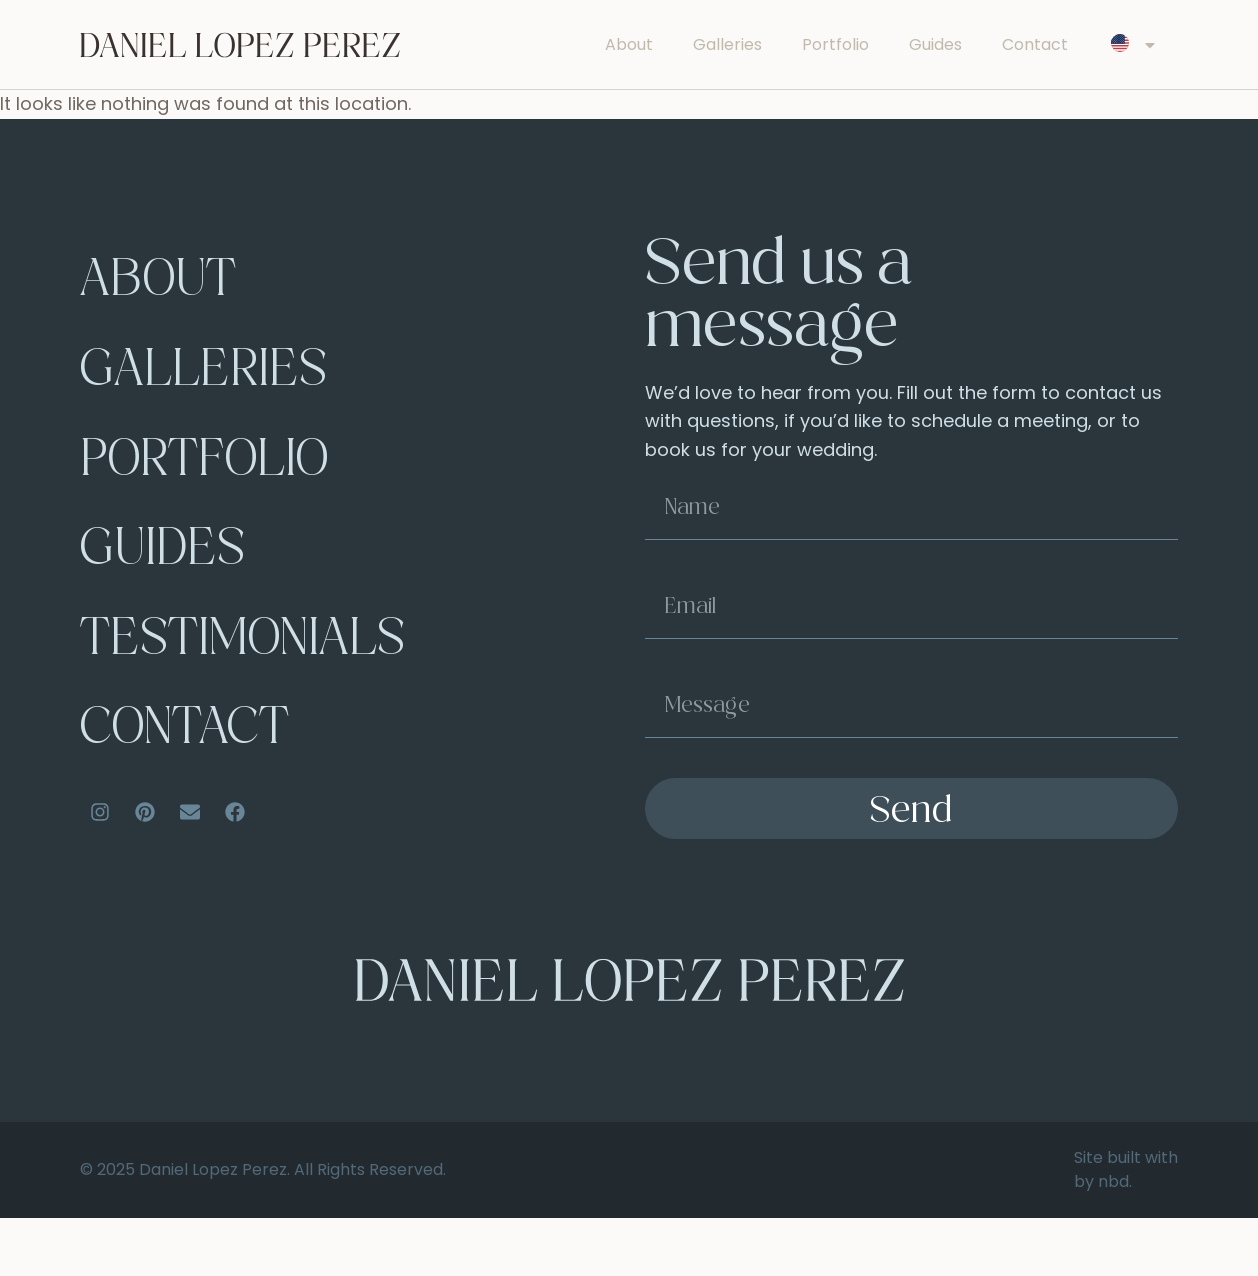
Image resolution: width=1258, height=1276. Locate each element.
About (629, 44)
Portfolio (835, 44)
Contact (1035, 44)
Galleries (727, 44)
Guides (935, 44)
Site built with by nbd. (1126, 1227)
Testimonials (255, 690)
